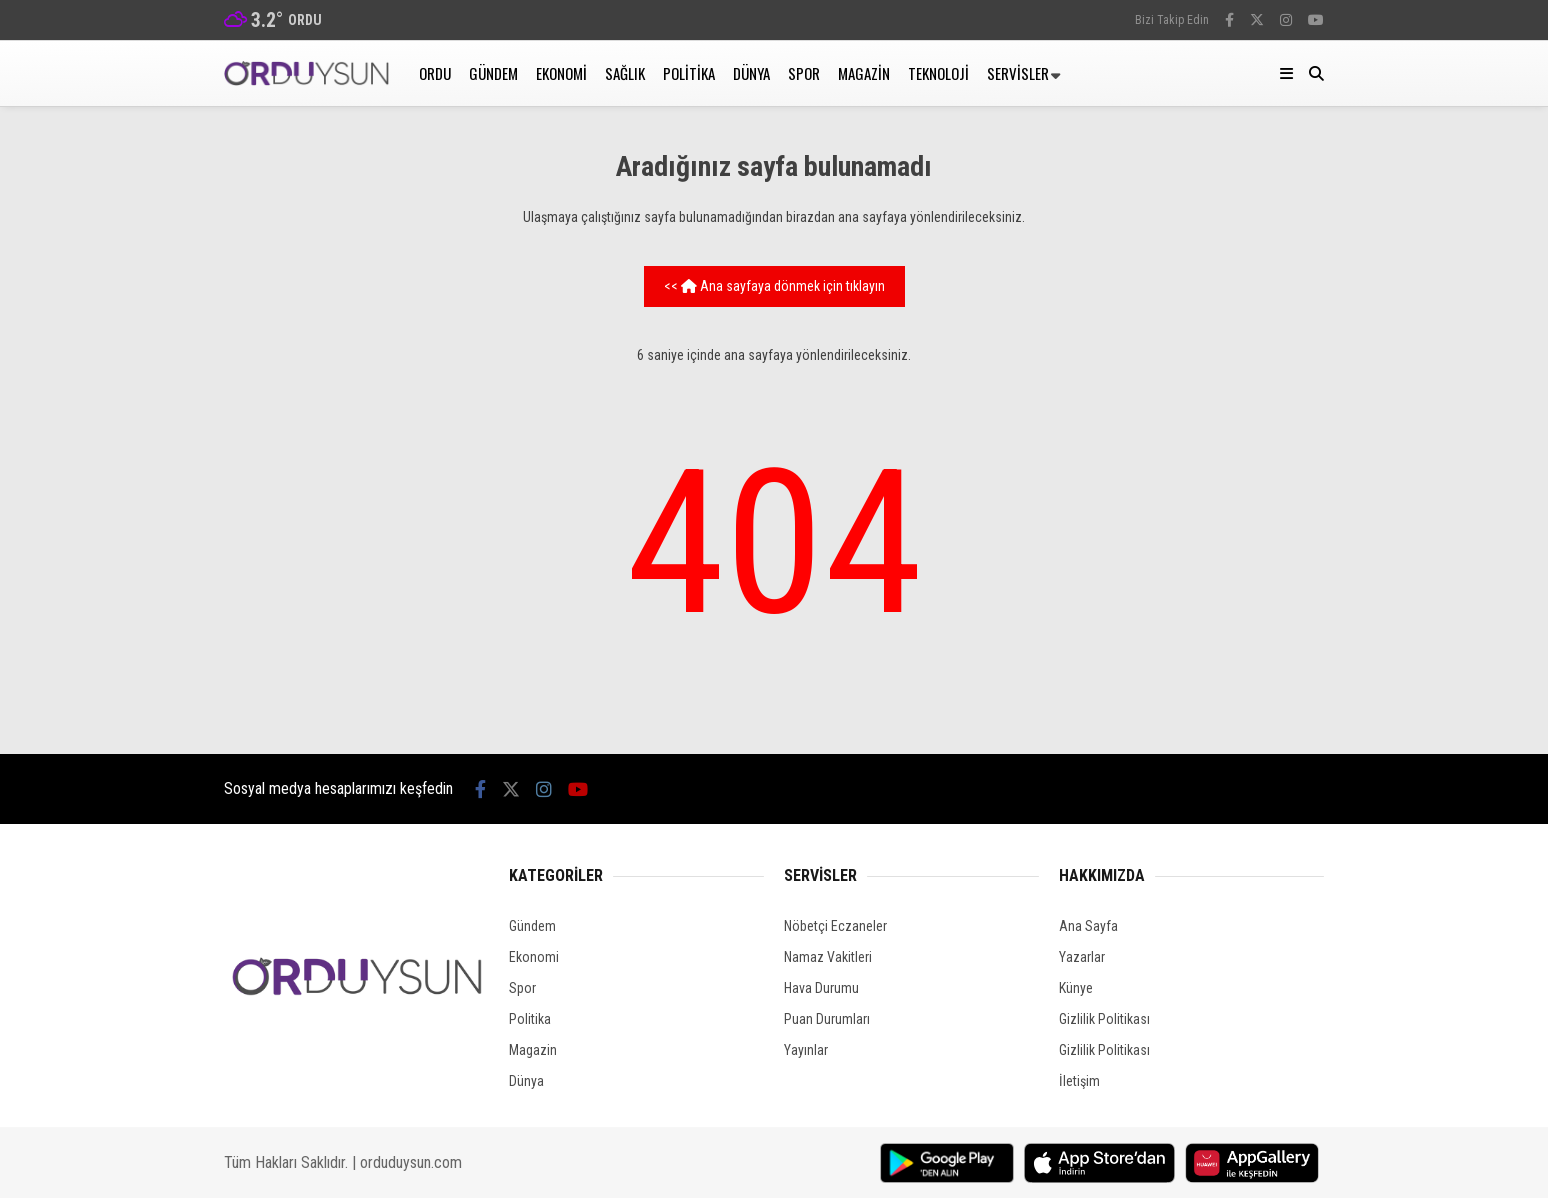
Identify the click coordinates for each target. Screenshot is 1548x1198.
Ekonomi (561, 73)
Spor (804, 73)
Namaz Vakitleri (828, 957)
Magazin (864, 73)
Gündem (493, 73)
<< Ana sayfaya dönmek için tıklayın (774, 286)
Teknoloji (938, 73)
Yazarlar (1082, 957)
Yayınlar (806, 1050)
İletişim (1079, 1081)
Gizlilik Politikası (1104, 1019)
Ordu (435, 73)
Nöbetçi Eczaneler (835, 926)
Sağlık (625, 73)
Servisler (1018, 73)
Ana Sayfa (1088, 926)
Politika (689, 73)
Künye (1076, 988)
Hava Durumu (821, 988)
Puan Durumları (827, 1019)
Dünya (751, 73)
